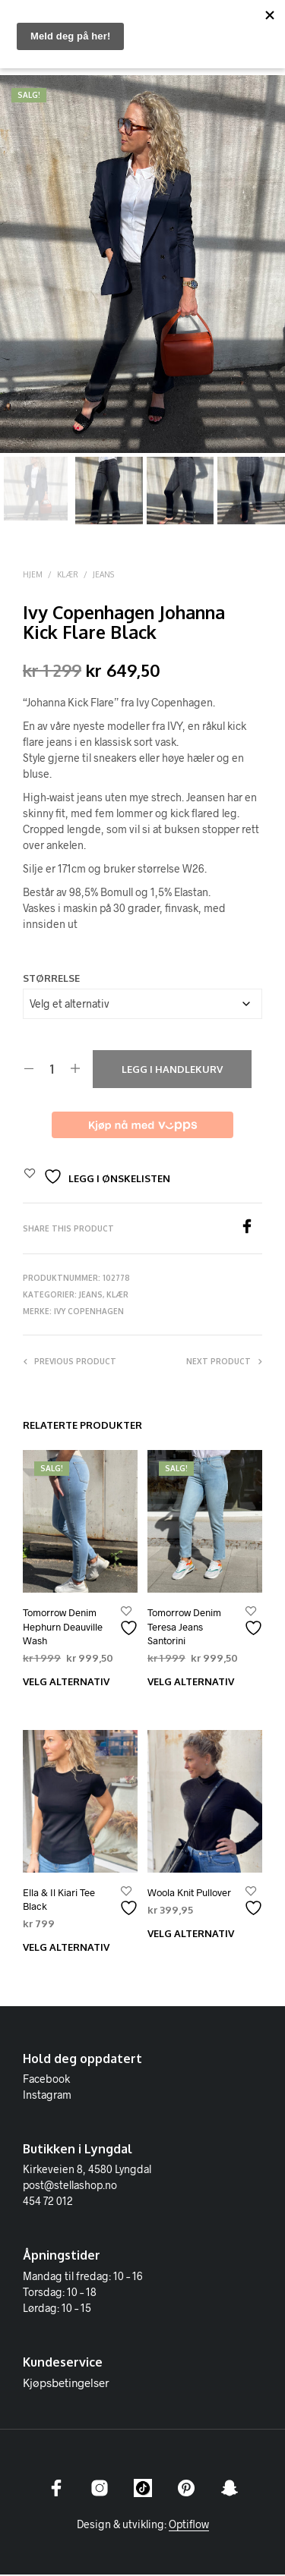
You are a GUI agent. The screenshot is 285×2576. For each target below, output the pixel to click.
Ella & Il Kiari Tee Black (59, 1901)
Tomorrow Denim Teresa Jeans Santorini (184, 1628)
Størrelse (51, 979)
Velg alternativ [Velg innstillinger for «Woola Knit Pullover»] (190, 1935)
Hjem (33, 575)
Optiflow (189, 2526)
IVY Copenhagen (89, 1312)
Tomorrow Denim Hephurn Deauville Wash (63, 1628)
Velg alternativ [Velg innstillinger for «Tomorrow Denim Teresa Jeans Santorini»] (190, 1683)
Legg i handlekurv (172, 1071)
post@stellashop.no (70, 2186)
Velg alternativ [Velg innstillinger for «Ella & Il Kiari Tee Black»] (66, 1948)
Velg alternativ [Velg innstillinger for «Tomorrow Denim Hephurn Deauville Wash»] (66, 1683)
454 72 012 (48, 2202)
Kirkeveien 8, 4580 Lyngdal (87, 2170)
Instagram (47, 2096)
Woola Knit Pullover (189, 1894)
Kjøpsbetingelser (66, 2384)
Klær (67, 575)
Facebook (46, 2080)
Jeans (103, 575)
